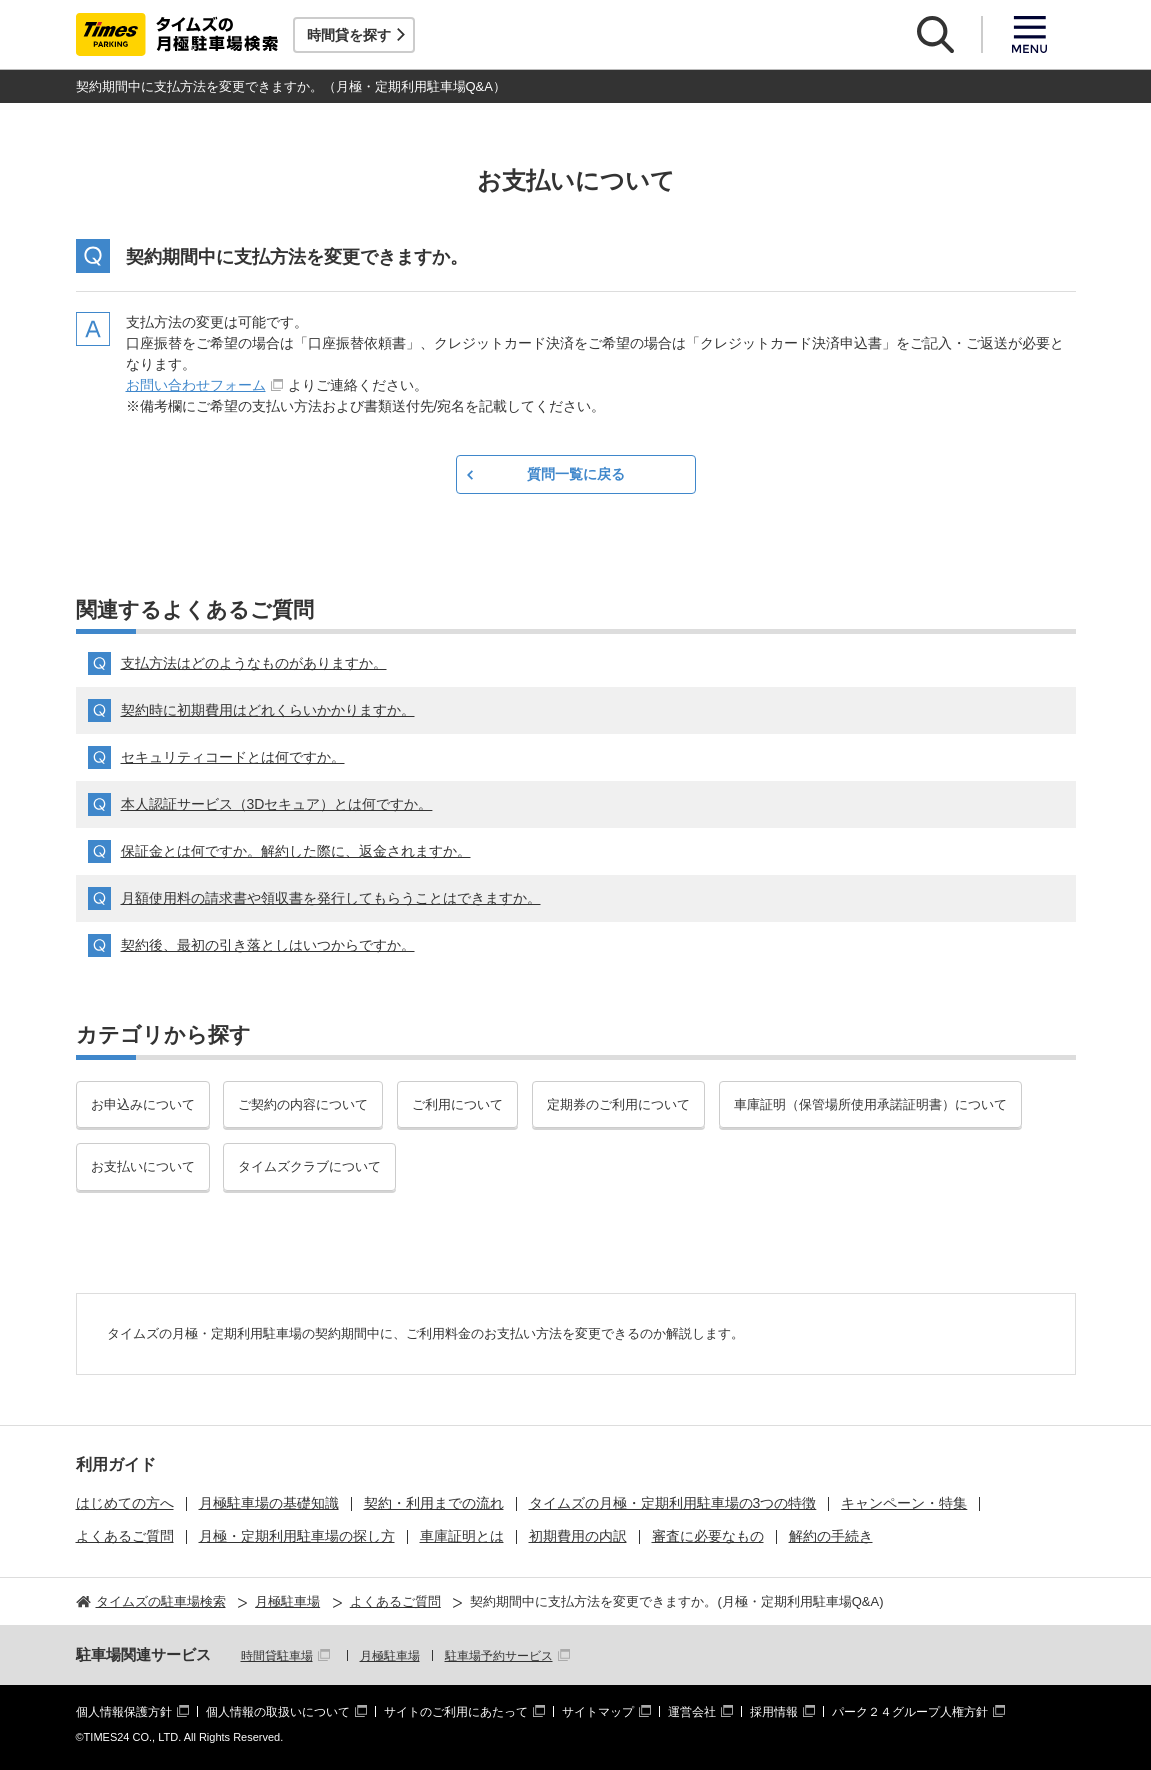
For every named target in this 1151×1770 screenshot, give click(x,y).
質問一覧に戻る (576, 474)
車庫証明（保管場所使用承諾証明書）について (870, 1104)
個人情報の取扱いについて (278, 1712)
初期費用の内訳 (578, 1536)
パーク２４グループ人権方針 (910, 1712)
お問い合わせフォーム (196, 385)
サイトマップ (598, 1712)
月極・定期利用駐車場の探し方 (297, 1536)
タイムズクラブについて (309, 1166)
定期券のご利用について (618, 1104)
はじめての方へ (125, 1503)
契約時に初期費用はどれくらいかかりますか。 (268, 710)
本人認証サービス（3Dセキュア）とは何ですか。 (277, 804)
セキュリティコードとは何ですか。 (233, 757)
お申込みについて (143, 1104)
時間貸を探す (349, 35)
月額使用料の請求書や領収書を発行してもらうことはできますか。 (331, 898)
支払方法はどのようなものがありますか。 (254, 663)
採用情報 (774, 1712)
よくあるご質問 (125, 1536)
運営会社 (692, 1712)
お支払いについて (143, 1166)
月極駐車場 (390, 1656)
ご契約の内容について (303, 1104)
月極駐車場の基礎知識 (269, 1503)
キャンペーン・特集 (904, 1503)
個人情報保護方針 (124, 1712)
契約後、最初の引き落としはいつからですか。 (268, 945)
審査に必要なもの (708, 1536)
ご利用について (457, 1104)
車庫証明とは (462, 1536)
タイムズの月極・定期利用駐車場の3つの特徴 (673, 1503)
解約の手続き (831, 1536)
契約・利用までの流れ (434, 1503)
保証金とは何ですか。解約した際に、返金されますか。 (296, 851)
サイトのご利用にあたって (456, 1712)
